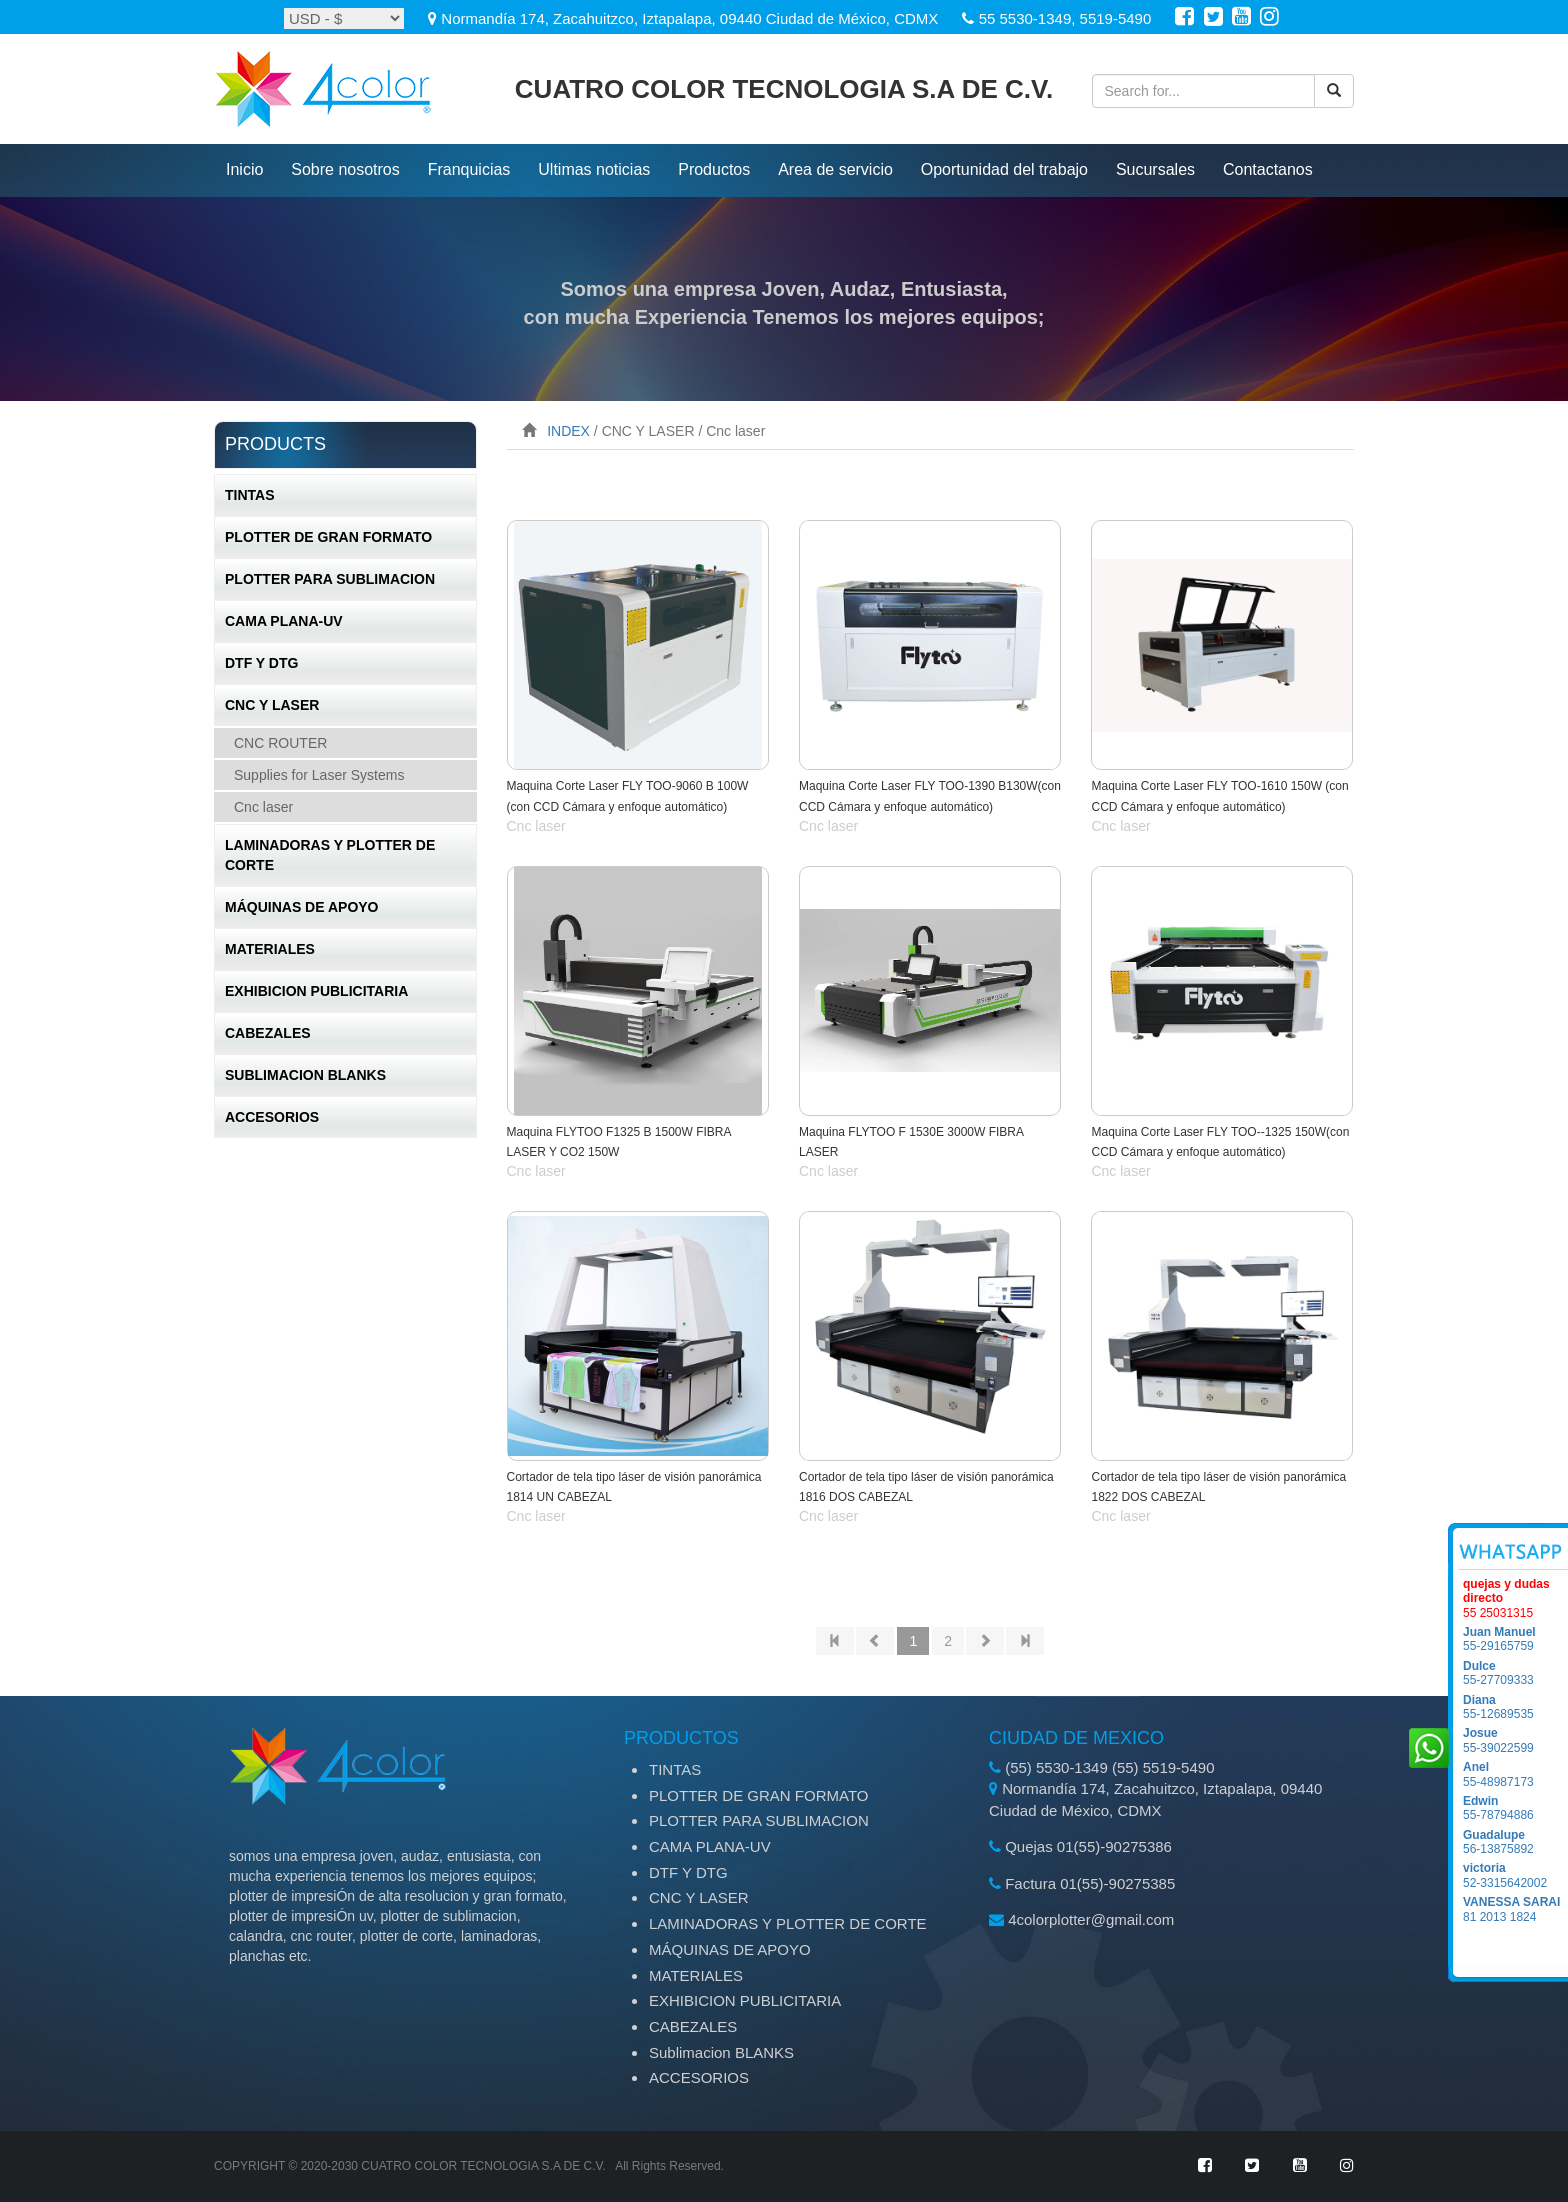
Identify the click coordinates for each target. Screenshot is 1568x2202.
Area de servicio (835, 169)
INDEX (568, 431)
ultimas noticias (594, 169)
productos (714, 169)
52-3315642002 (1515, 1875)
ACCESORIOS (272, 1117)
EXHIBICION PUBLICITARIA (316, 991)
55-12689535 (1515, 1707)
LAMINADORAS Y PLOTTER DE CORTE (330, 855)
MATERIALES (270, 949)
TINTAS (250, 495)
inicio (244, 169)
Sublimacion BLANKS (305, 1075)
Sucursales (1155, 169)
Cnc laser (263, 807)
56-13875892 (1515, 1842)
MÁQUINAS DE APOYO (302, 907)
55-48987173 (1515, 1774)
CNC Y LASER (272, 705)
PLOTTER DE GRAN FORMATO (328, 537)
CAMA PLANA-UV (284, 621)
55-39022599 (1515, 1740)
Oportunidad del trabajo (1004, 169)
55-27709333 (1515, 1673)
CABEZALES (268, 1033)
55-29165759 (1515, 1639)
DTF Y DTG (261, 663)
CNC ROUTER (280, 743)
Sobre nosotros (345, 169)
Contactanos (1268, 169)
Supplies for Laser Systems (319, 775)
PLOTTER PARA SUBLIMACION (330, 579)
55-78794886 (1515, 1808)
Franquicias (469, 169)
